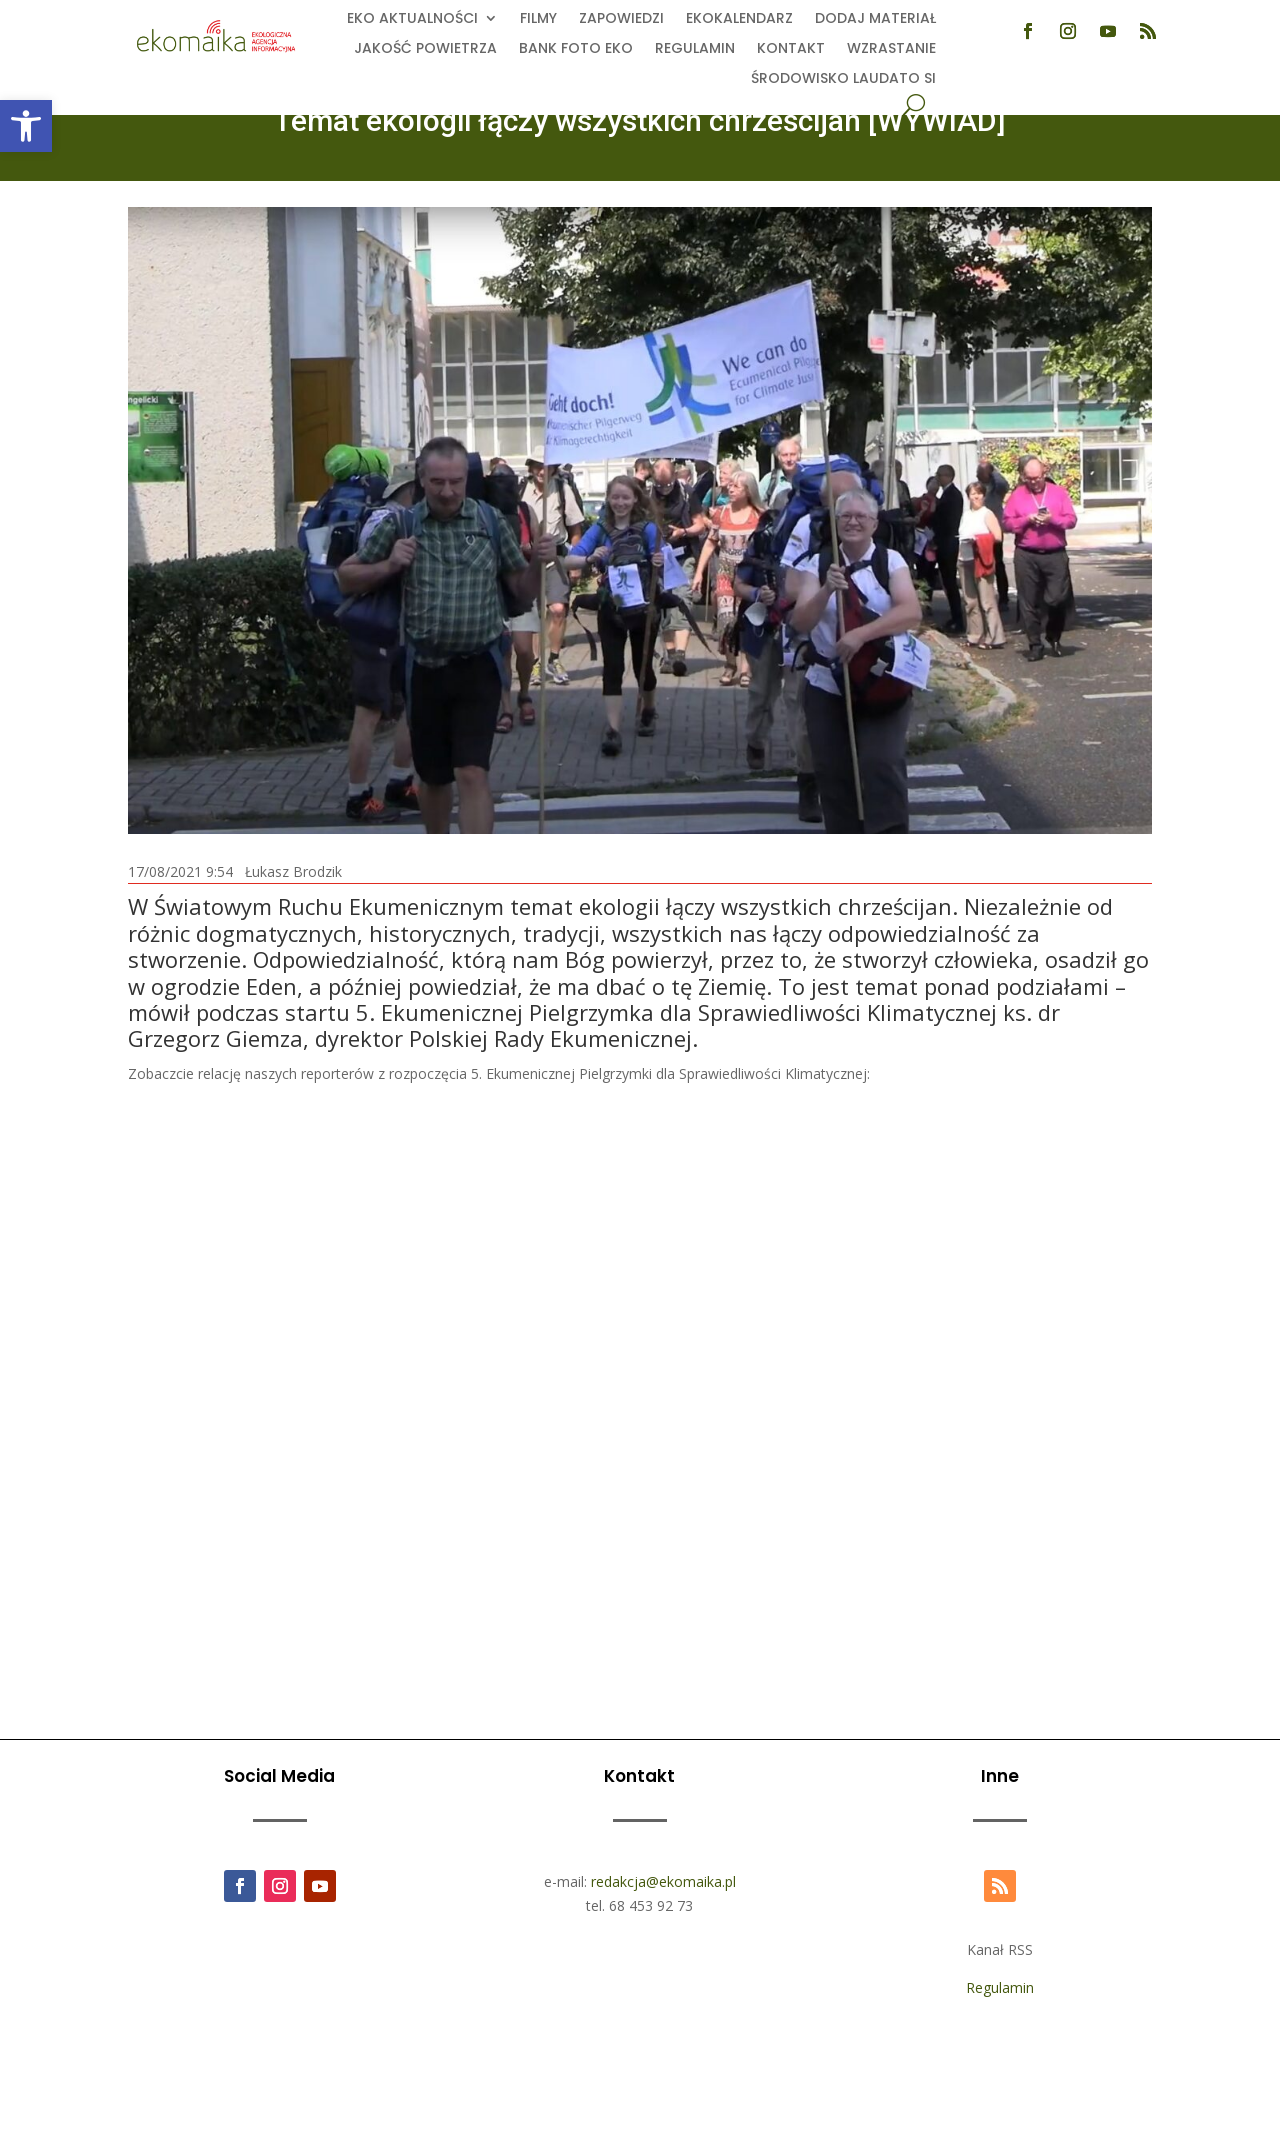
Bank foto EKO (576, 49)
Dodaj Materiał (875, 19)
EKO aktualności (412, 19)
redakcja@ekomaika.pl (663, 1881)
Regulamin (695, 49)
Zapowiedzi (621, 19)
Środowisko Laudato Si (843, 79)
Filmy (538, 19)
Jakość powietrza (425, 49)
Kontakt (791, 49)
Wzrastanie (891, 49)
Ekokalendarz (739, 19)
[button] (26, 126)
